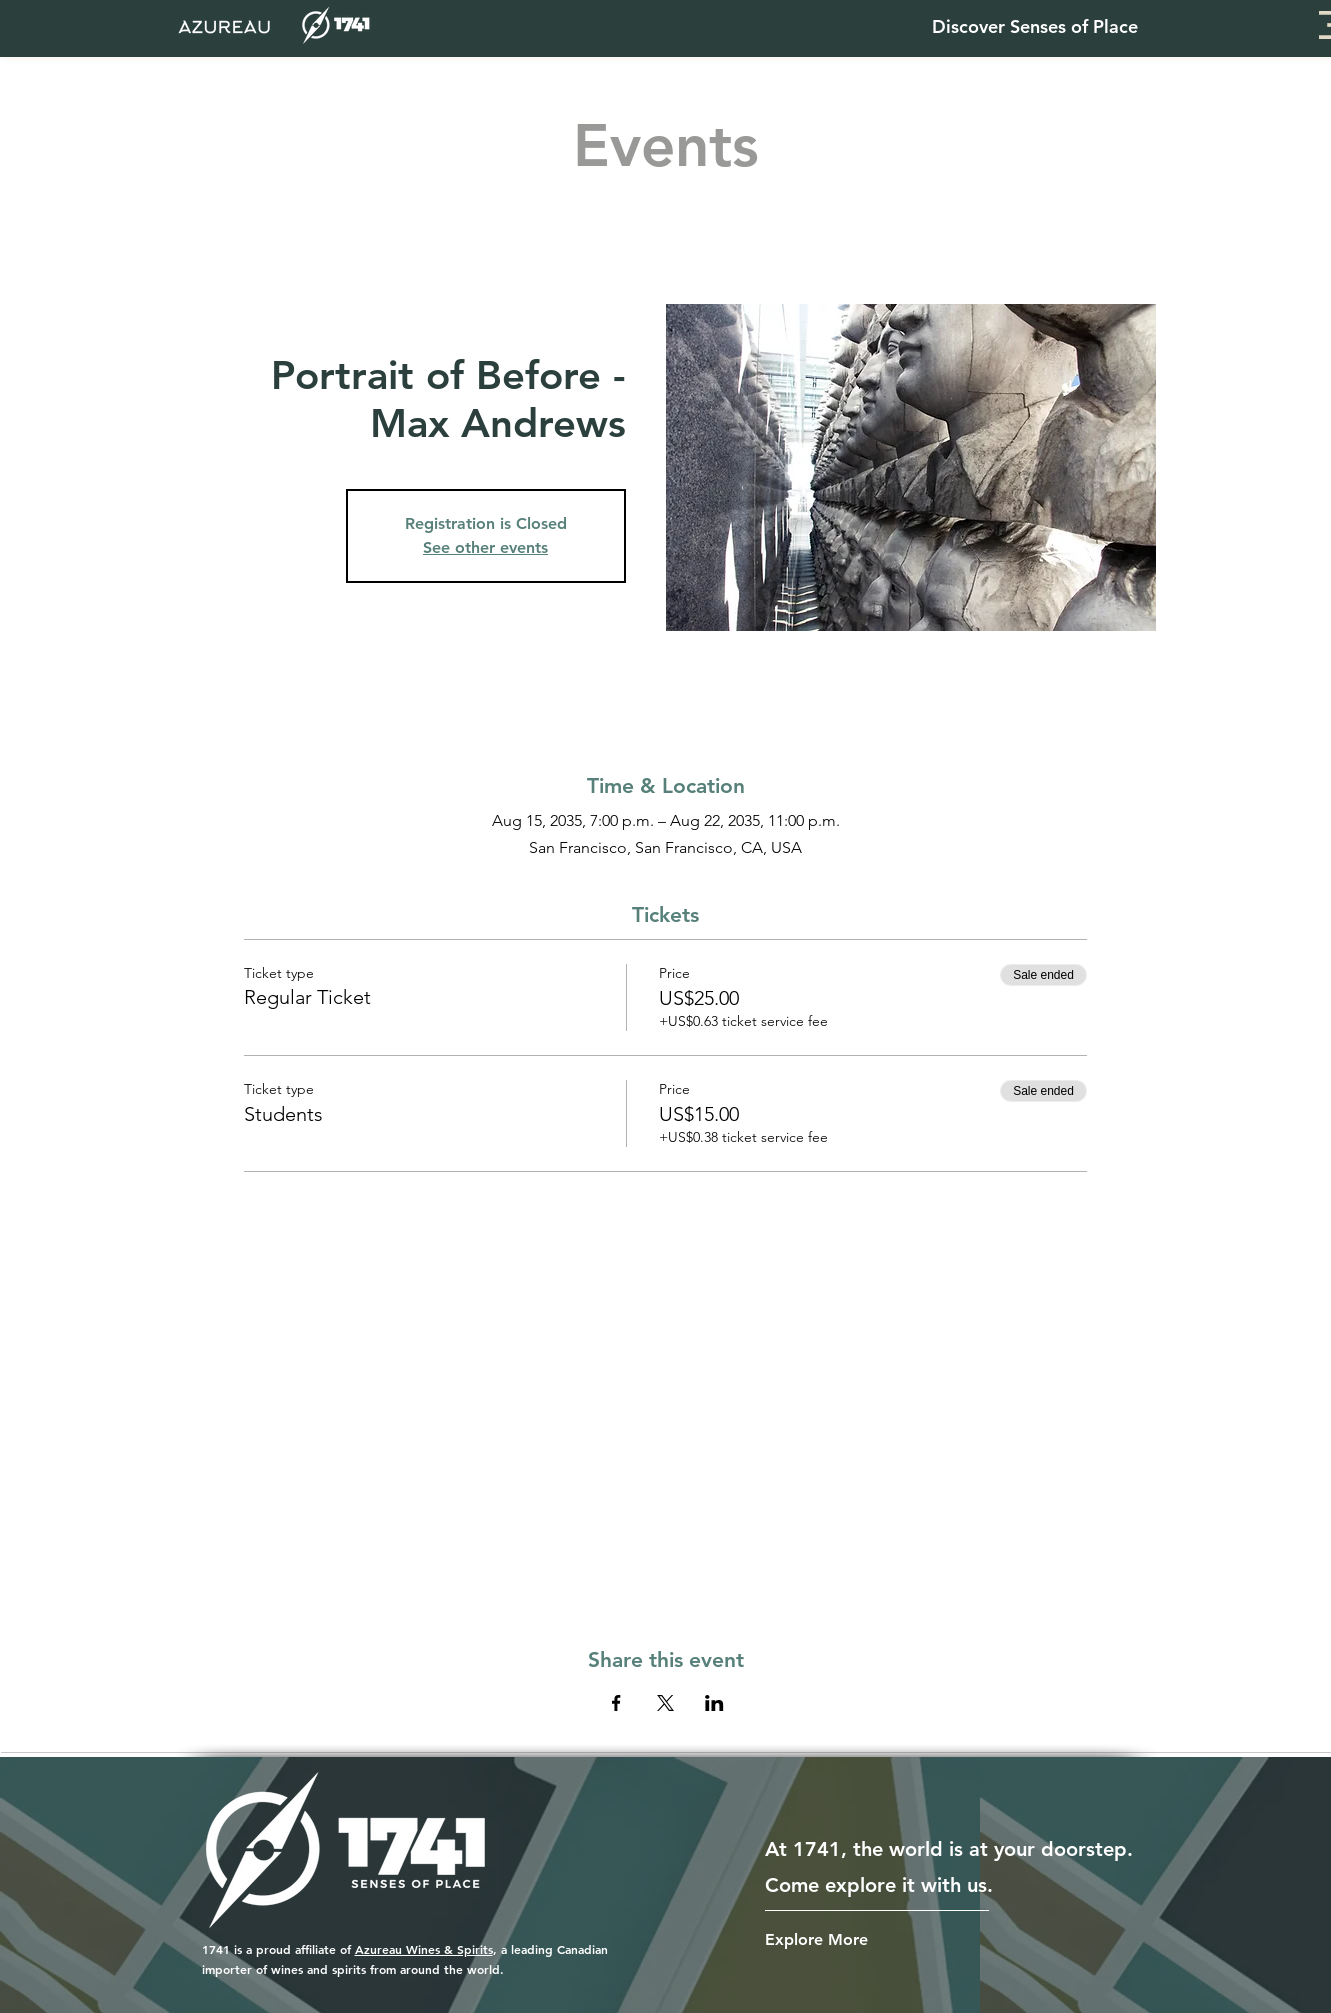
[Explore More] (827, 1940)
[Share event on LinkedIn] (714, 1703)
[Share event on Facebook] (616, 1703)
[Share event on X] (665, 1703)
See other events (485, 547)
